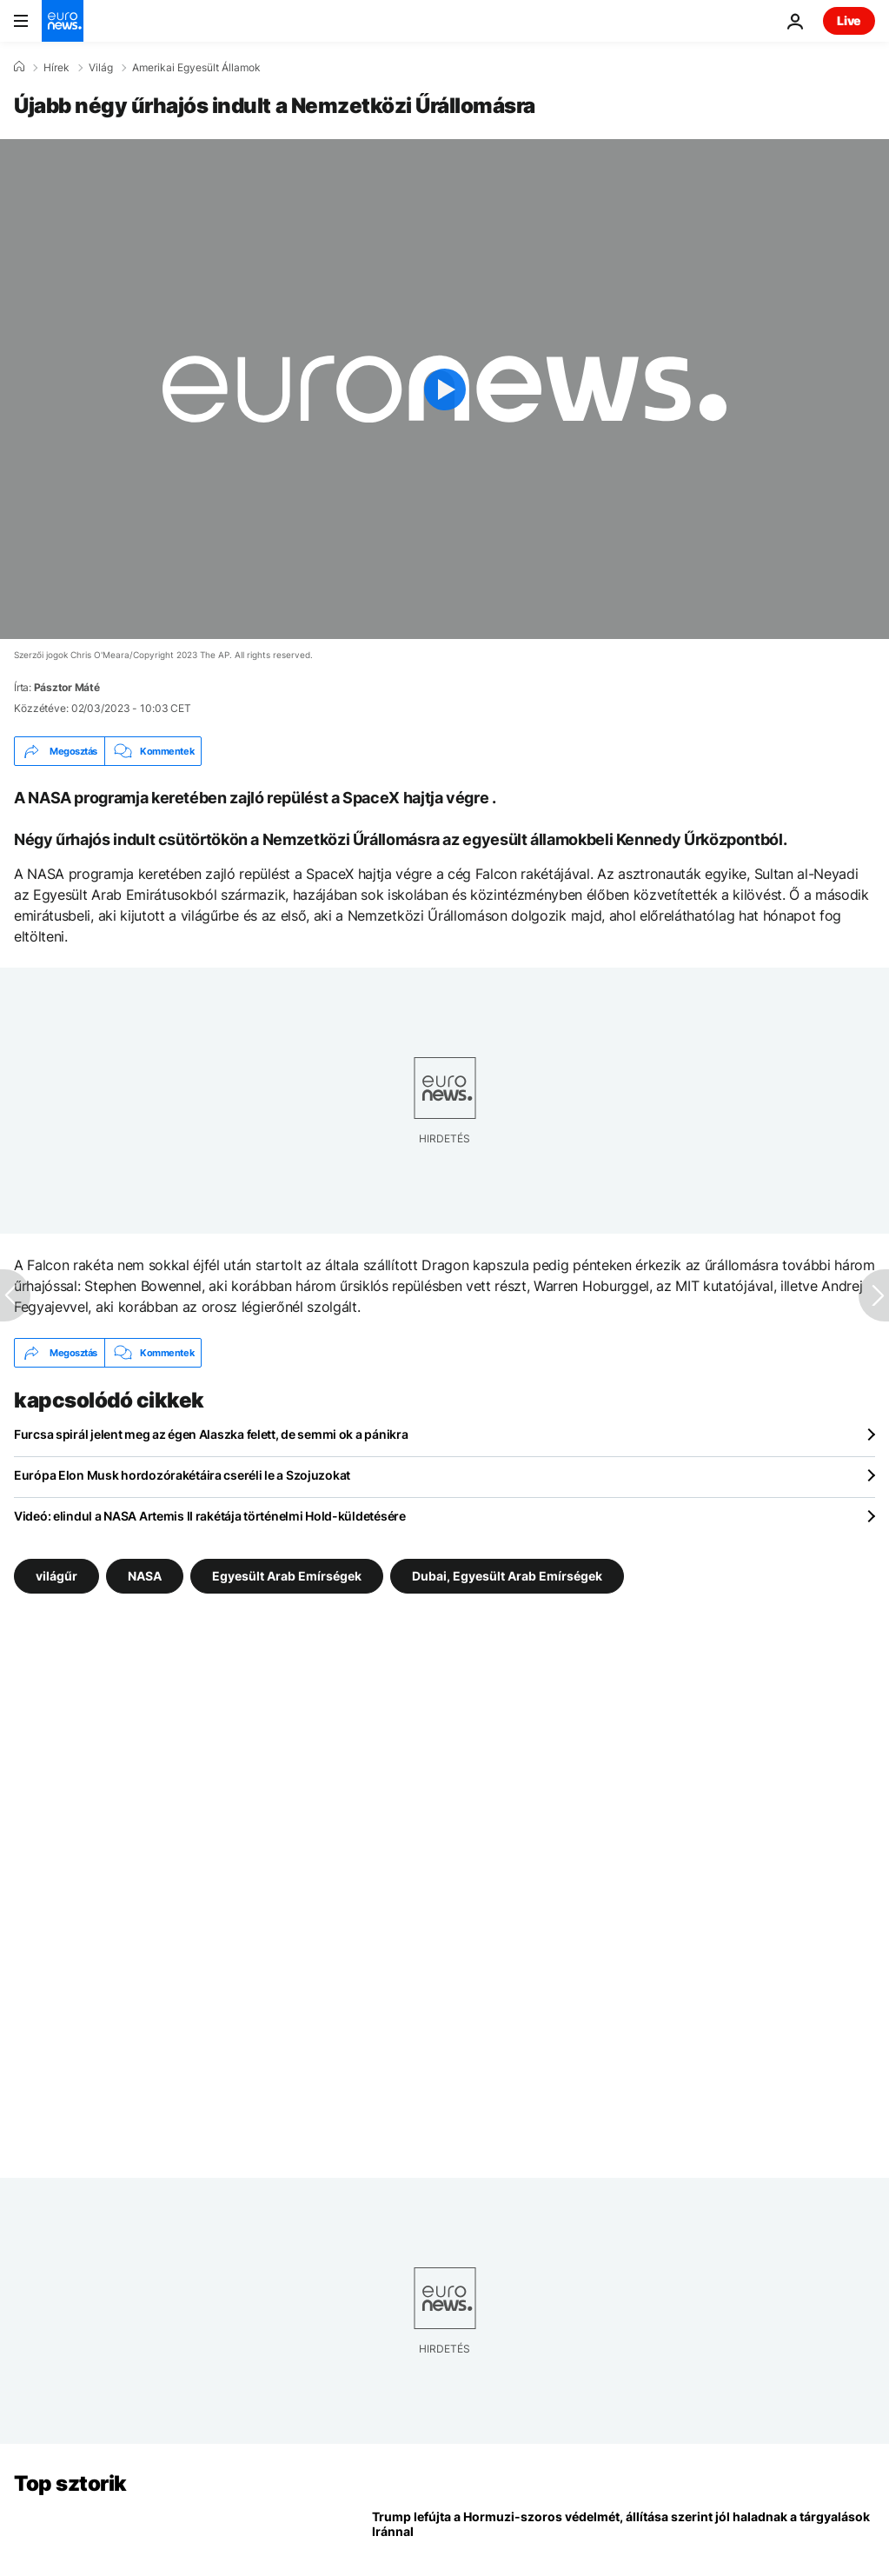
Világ (101, 68)
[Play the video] (444, 389)
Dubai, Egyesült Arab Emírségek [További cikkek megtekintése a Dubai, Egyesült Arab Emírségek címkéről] (507, 1575)
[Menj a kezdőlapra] (62, 21)
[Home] (19, 67)
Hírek (56, 68)
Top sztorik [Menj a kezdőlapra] (70, 2483)
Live (849, 20)
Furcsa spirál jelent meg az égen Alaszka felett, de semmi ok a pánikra (211, 1434)
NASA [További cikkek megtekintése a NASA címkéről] (145, 1575)
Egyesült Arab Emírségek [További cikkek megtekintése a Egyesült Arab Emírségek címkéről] (287, 1575)
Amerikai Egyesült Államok (196, 68)
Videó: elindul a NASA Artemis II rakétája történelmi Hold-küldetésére (210, 1515)
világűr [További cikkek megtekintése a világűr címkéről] (56, 1575)
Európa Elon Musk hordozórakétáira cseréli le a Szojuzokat (182, 1475)
